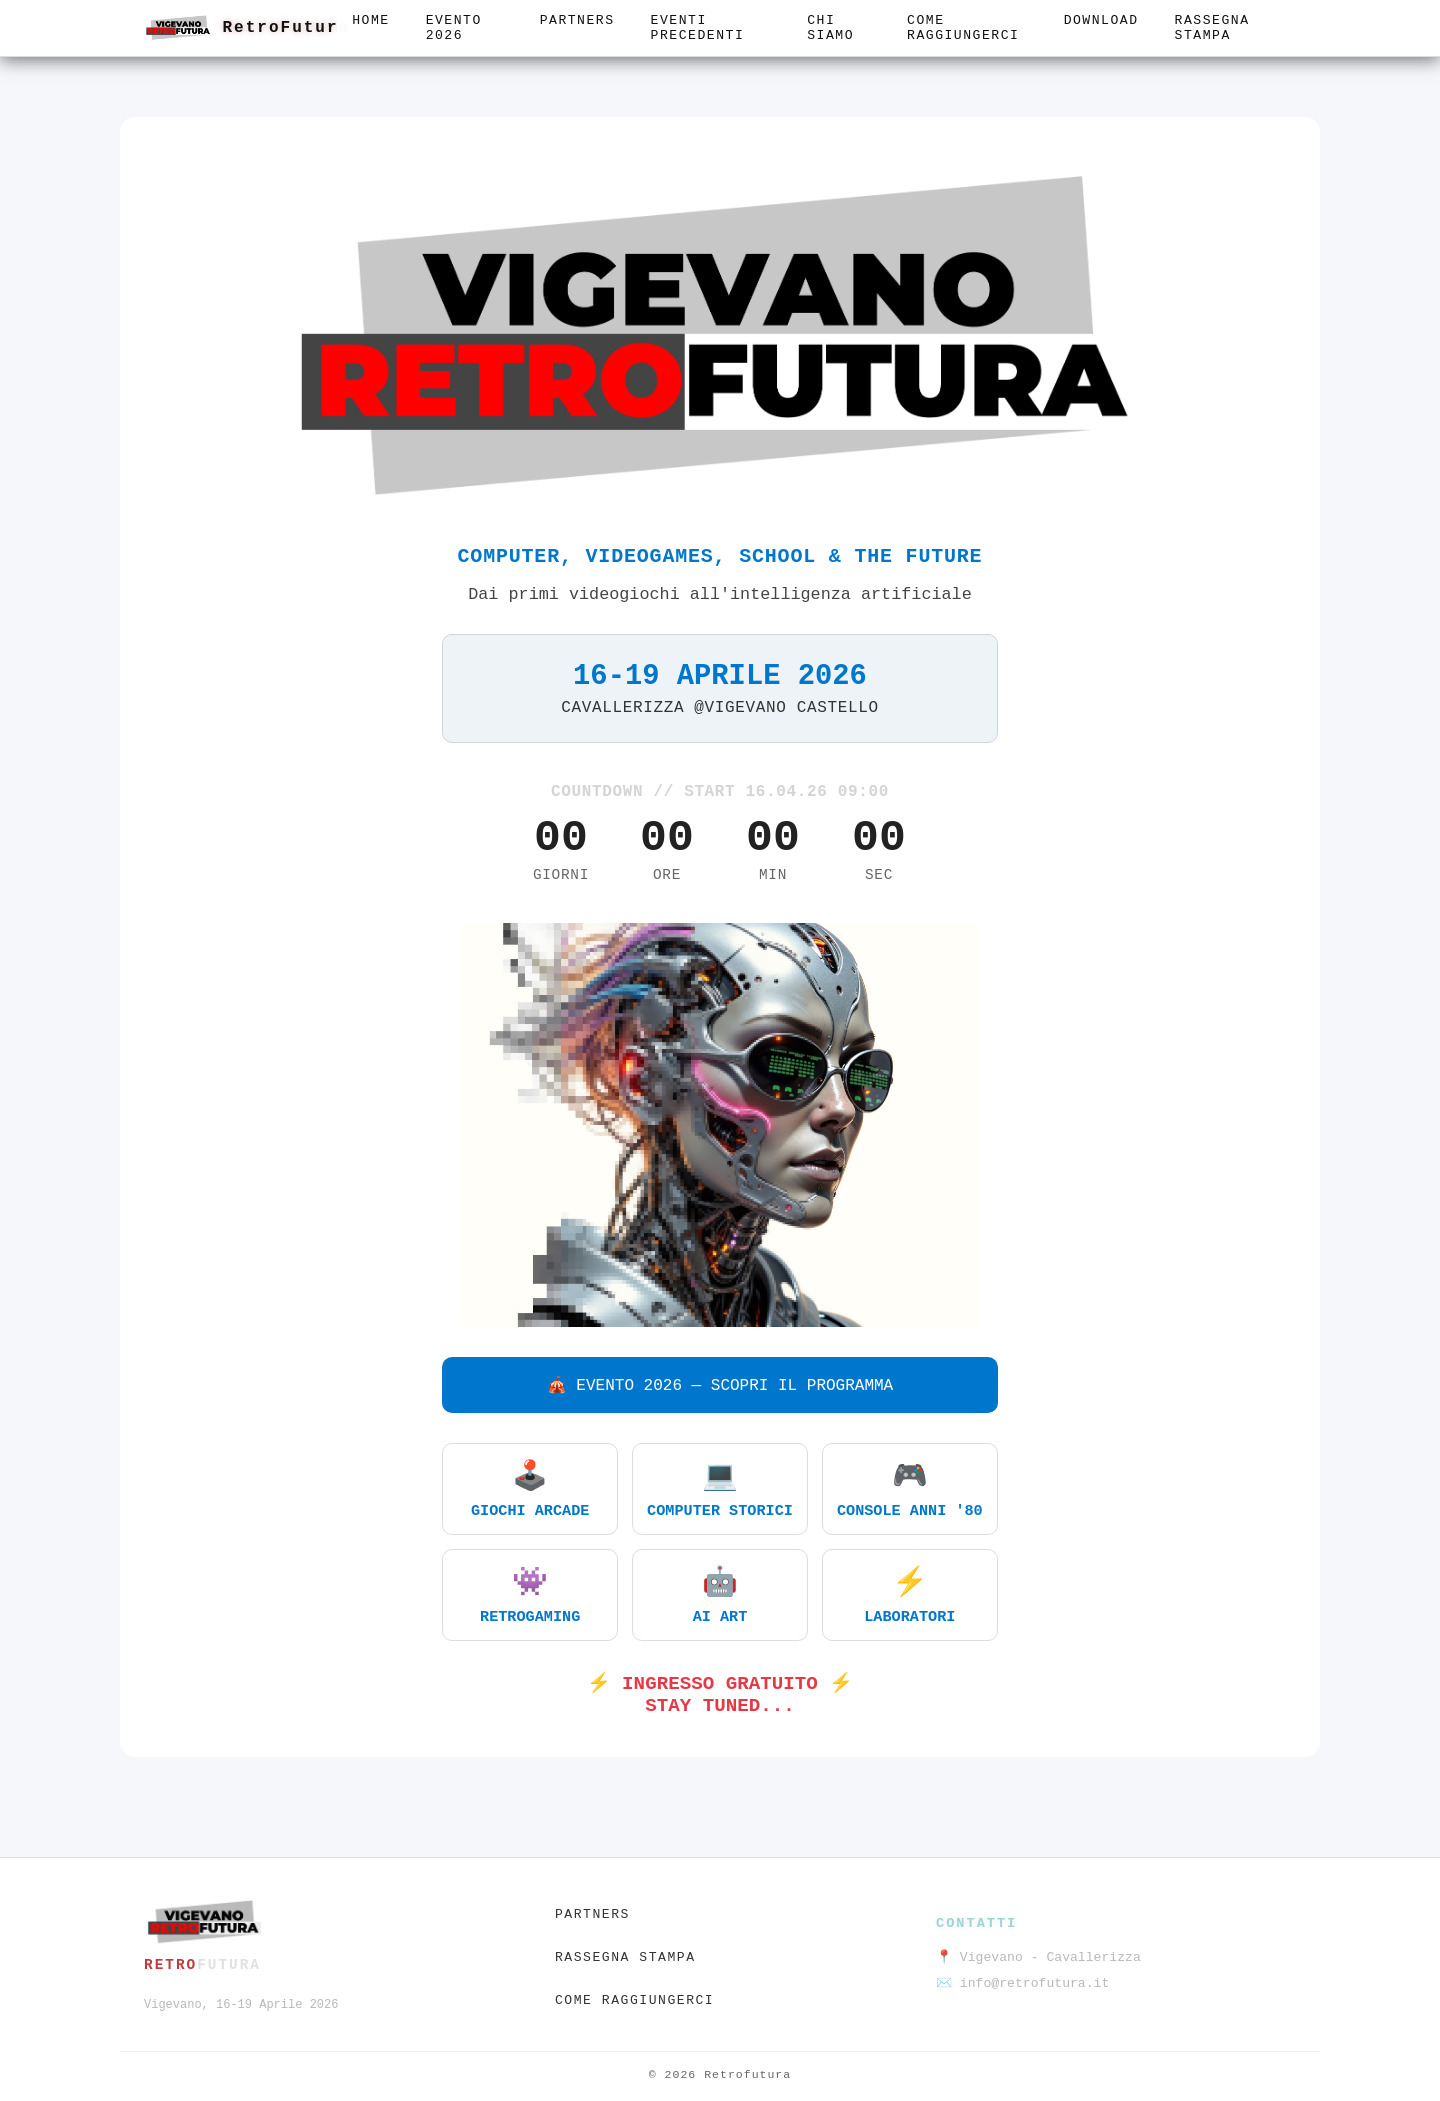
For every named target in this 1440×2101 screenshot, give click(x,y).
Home (370, 20)
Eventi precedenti (698, 28)
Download (1101, 20)
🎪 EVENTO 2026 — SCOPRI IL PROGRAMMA (720, 1386)
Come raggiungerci (963, 28)
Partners (577, 20)
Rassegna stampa (1212, 28)
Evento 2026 (454, 28)
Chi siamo (830, 28)
